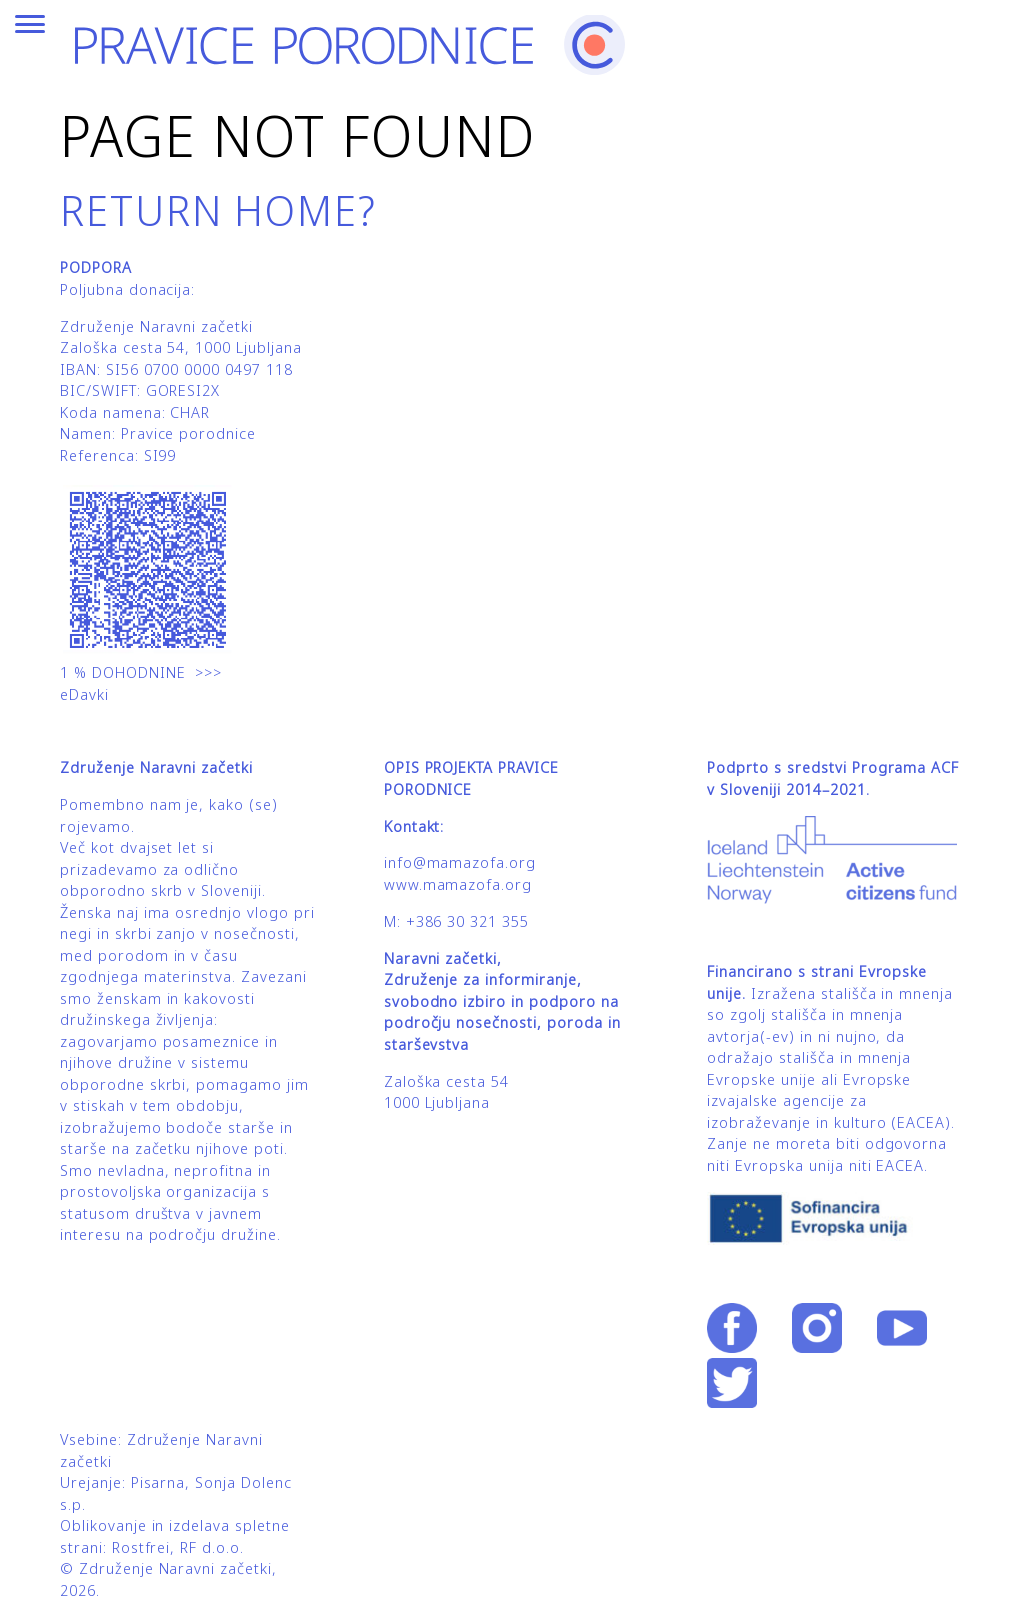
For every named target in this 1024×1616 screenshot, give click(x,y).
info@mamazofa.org (460, 862)
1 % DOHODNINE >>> (141, 672)
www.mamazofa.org (458, 884)
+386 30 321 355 (467, 921)
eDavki (87, 694)
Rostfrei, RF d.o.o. (178, 1547)
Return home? (218, 209)
